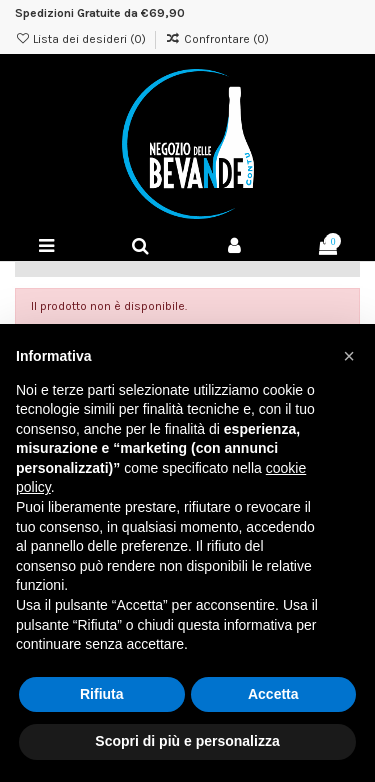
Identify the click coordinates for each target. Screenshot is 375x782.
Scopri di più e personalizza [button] (187, 741)
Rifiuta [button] (102, 694)
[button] (349, 356)
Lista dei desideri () (82, 39)
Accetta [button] (273, 694)
